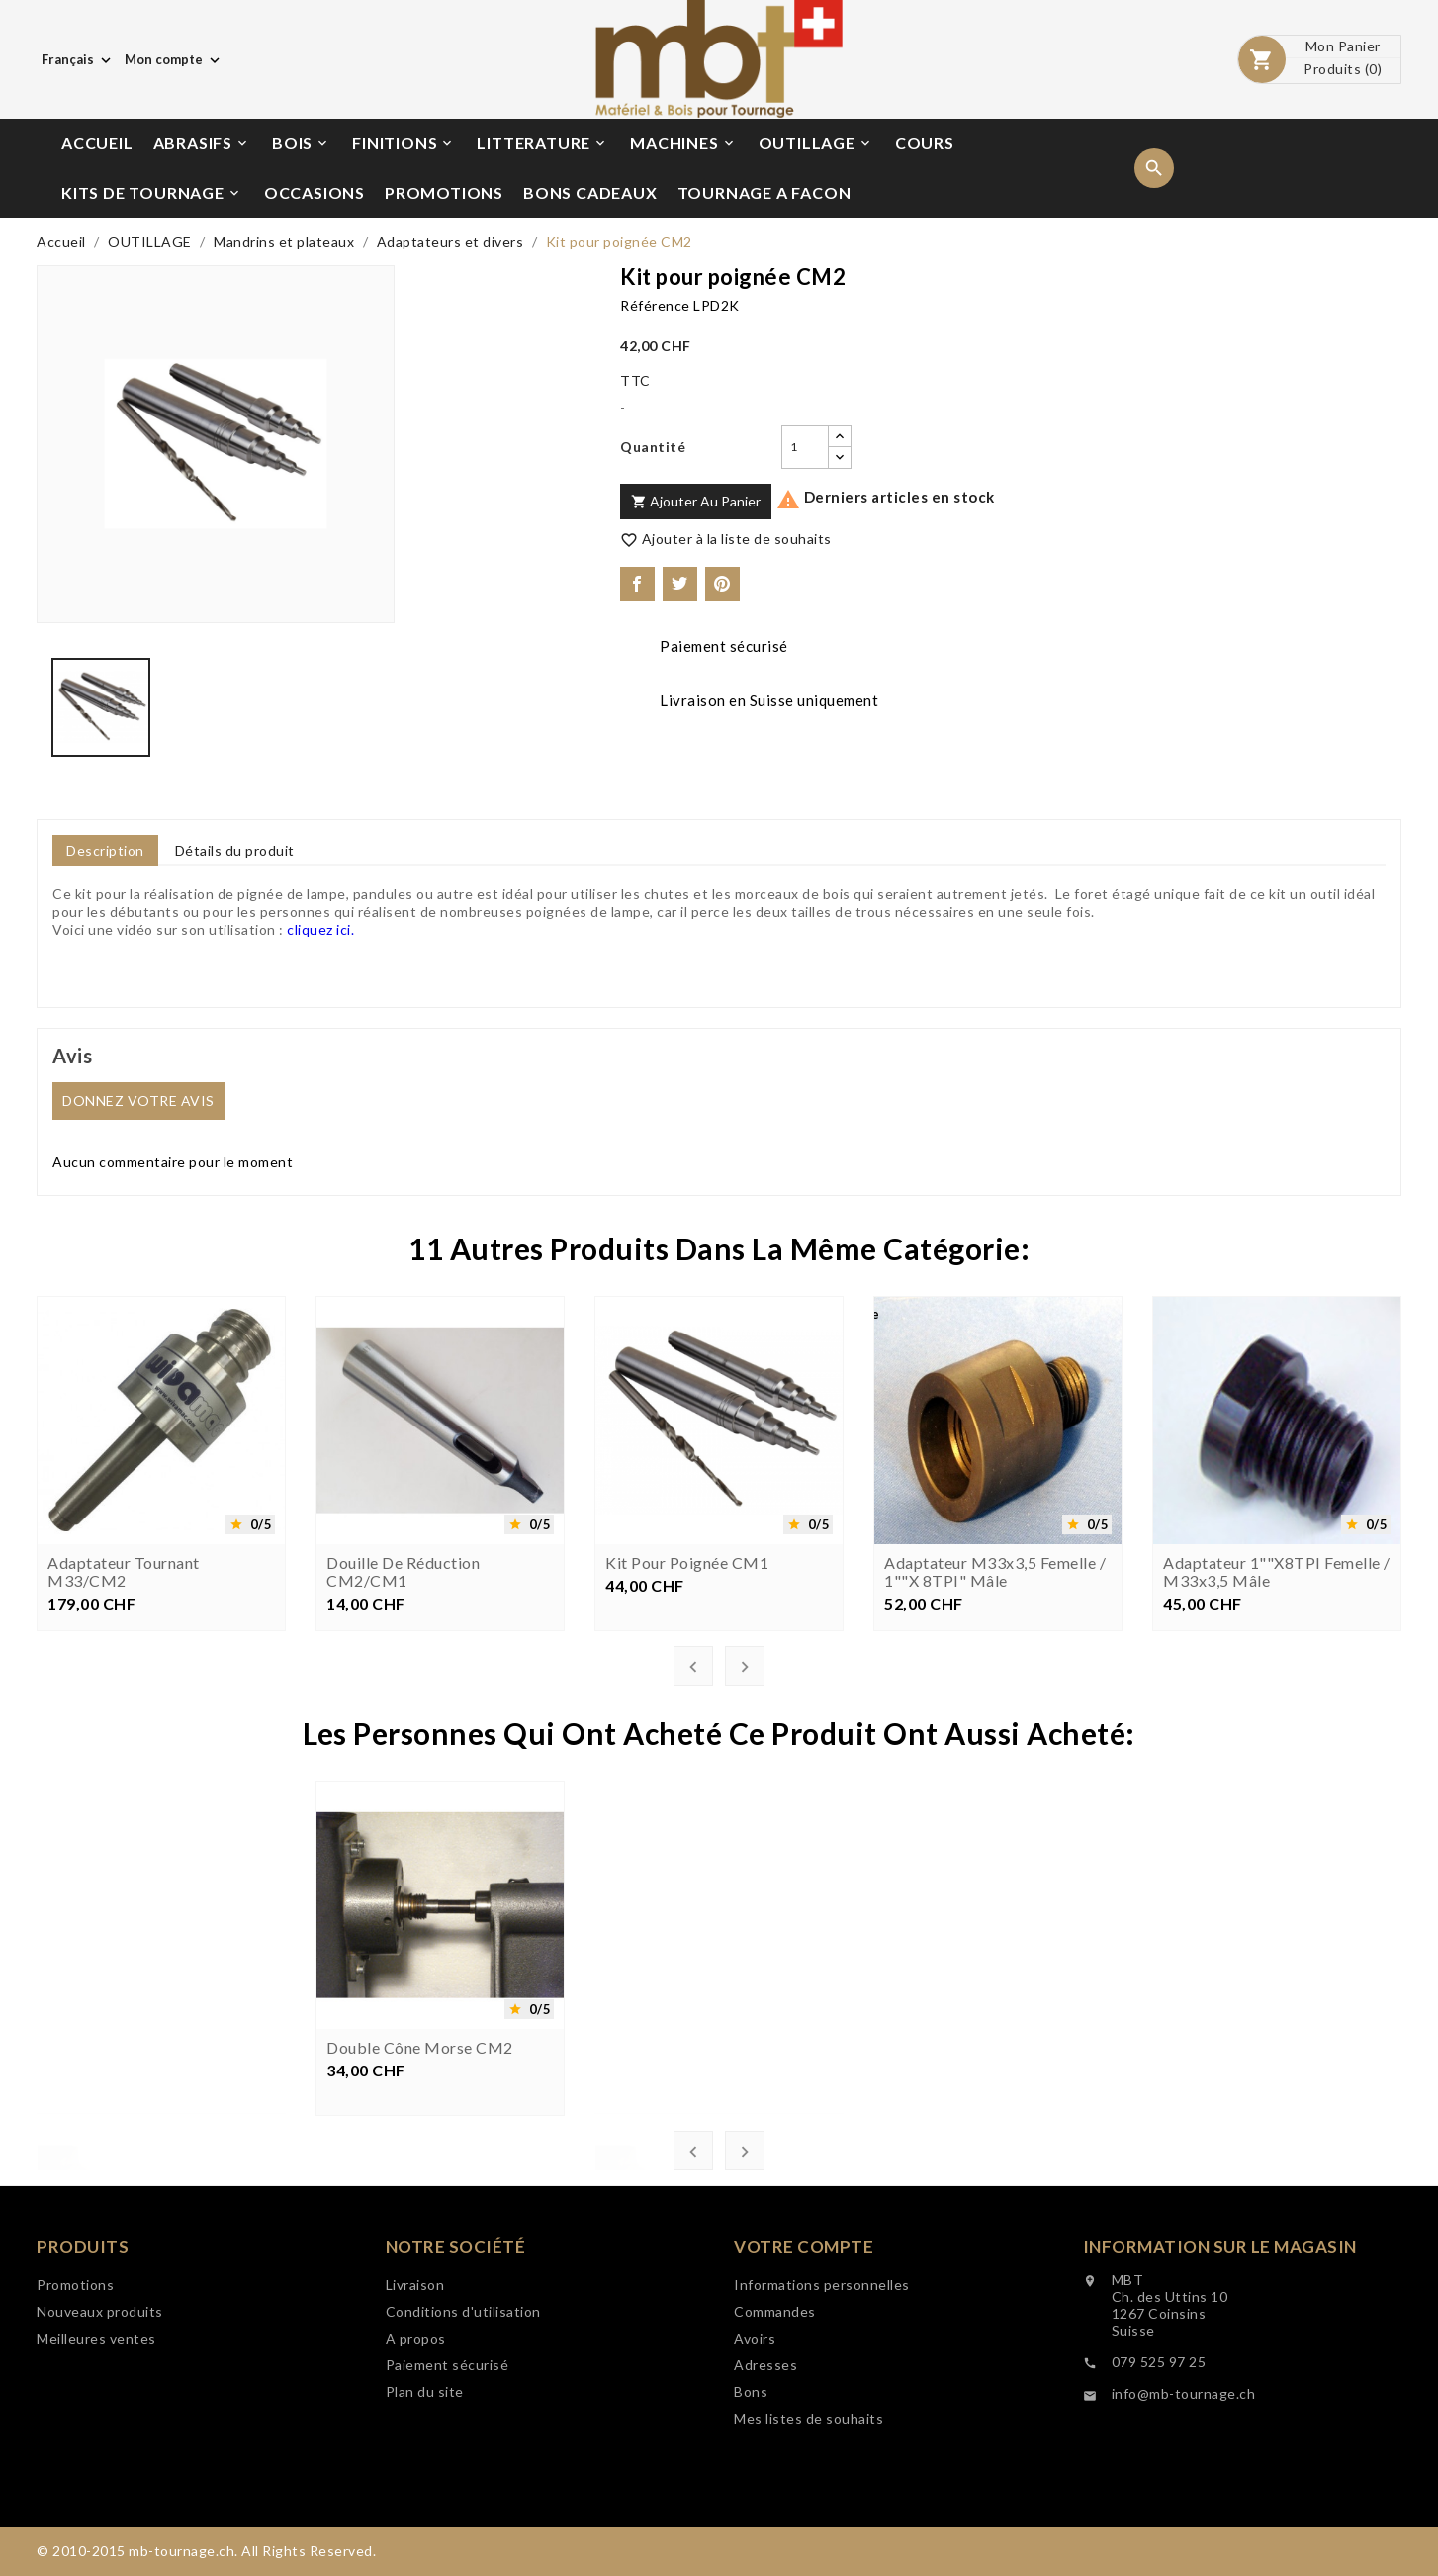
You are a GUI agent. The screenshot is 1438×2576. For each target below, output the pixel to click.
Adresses (765, 2521)
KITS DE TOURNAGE (151, 193)
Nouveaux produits (100, 2408)
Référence (655, 305)
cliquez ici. (320, 929)
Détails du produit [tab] (235, 850)
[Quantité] (805, 447)
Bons (750, 2547)
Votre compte (803, 2402)
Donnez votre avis (138, 1100)
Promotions (75, 2381)
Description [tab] (105, 850)
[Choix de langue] (78, 59)
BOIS (301, 143)
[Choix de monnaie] (174, 59)
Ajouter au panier (696, 501)
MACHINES (683, 143)
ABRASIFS (201, 143)
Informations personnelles (822, 2441)
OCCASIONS (314, 192)
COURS (924, 143)
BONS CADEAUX (590, 192)
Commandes (775, 2467)
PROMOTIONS (444, 192)
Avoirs (754, 2494)
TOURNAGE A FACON (764, 192)
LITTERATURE (542, 143)
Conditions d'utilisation (463, 2447)
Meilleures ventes (96, 2435)
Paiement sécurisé (447, 2501)
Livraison (415, 2421)
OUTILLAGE (816, 143)
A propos (416, 2474)
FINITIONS (403, 143)
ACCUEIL (97, 143)
